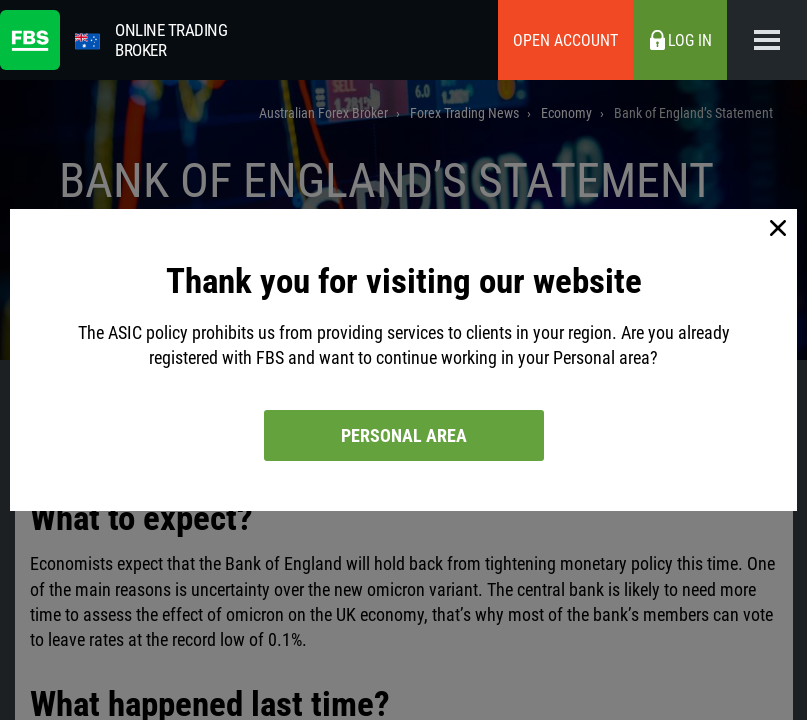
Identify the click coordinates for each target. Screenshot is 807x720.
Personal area (404, 435)
